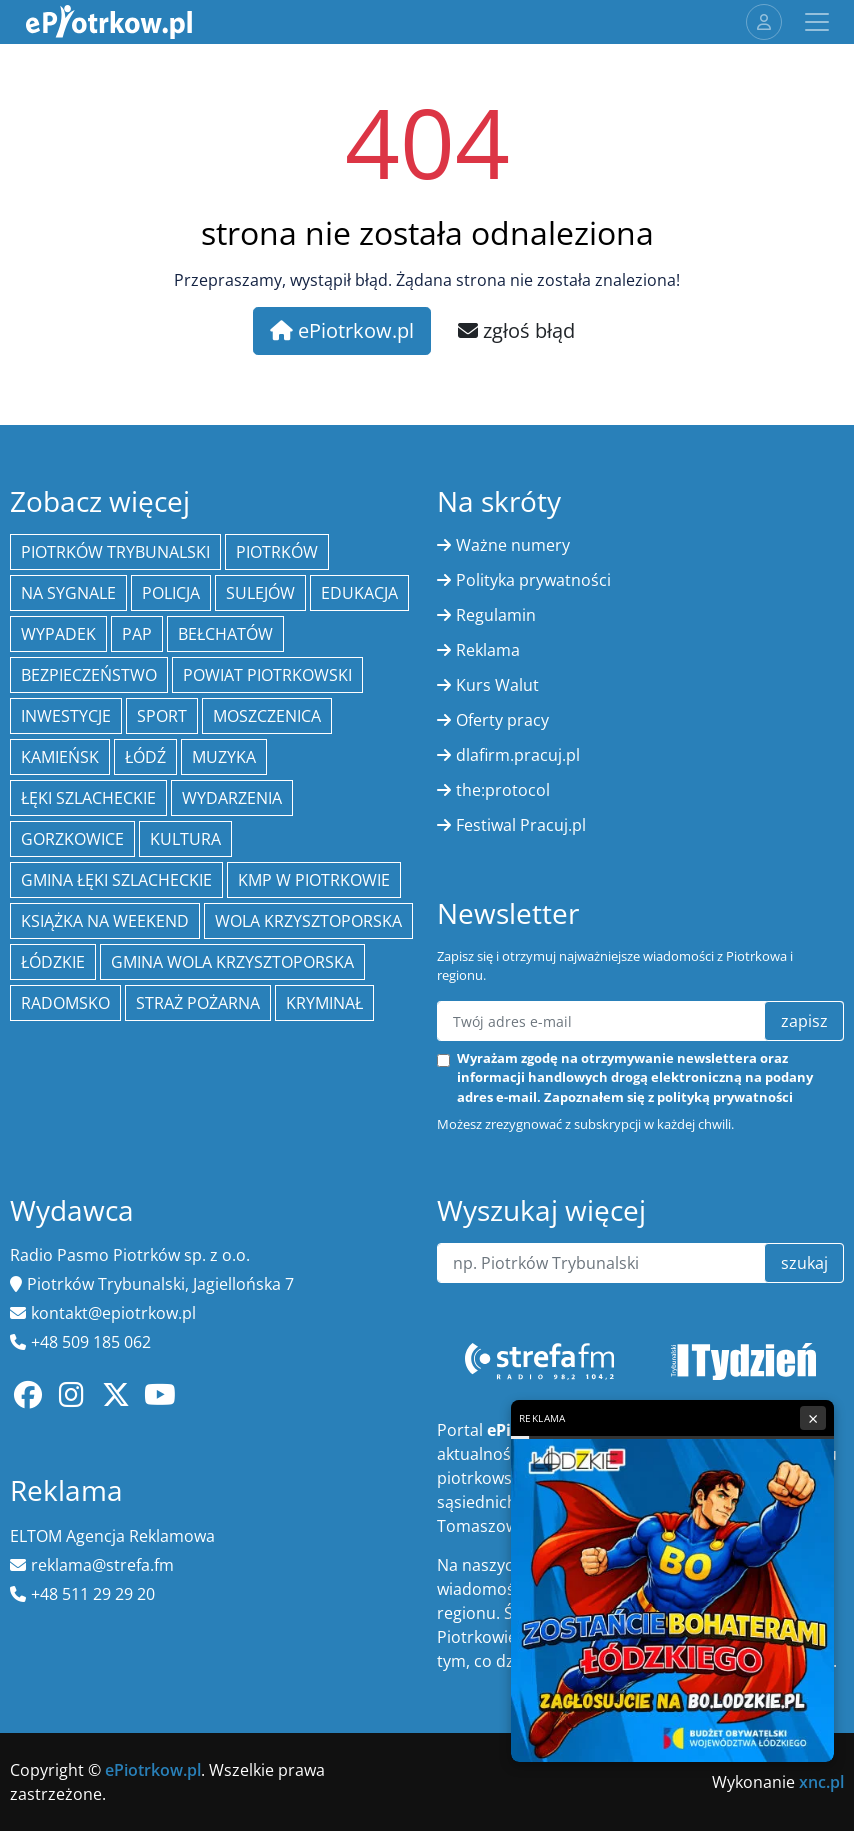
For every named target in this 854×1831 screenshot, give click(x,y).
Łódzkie (53, 962)
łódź (145, 757)
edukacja (359, 593)
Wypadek (58, 634)
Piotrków (277, 552)
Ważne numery (513, 545)
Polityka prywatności (533, 580)
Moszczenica (267, 716)
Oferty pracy (502, 720)
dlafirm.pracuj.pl (518, 755)
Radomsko (65, 1003)
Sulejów (260, 593)
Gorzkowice (72, 839)
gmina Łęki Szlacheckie (116, 880)
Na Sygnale (68, 593)
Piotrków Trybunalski (115, 552)
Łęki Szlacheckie (88, 798)
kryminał (324, 1003)
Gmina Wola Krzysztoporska (232, 962)
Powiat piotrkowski (267, 675)
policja (171, 593)
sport (162, 716)
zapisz (804, 1021)
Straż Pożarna (198, 1003)
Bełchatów (225, 634)
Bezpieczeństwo (89, 675)
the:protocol (503, 790)
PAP (137, 634)
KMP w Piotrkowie (314, 880)
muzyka (224, 757)
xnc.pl (821, 1782)
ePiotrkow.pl (342, 330)
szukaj (804, 1263)
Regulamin (496, 615)
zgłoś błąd (516, 330)
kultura (185, 839)
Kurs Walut (497, 685)
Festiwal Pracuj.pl (521, 825)
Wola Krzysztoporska (308, 921)
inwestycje (66, 716)
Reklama (488, 650)
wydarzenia (232, 798)
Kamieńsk (60, 757)
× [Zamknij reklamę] (813, 1418)
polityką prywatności (725, 1097)
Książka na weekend (105, 921)
